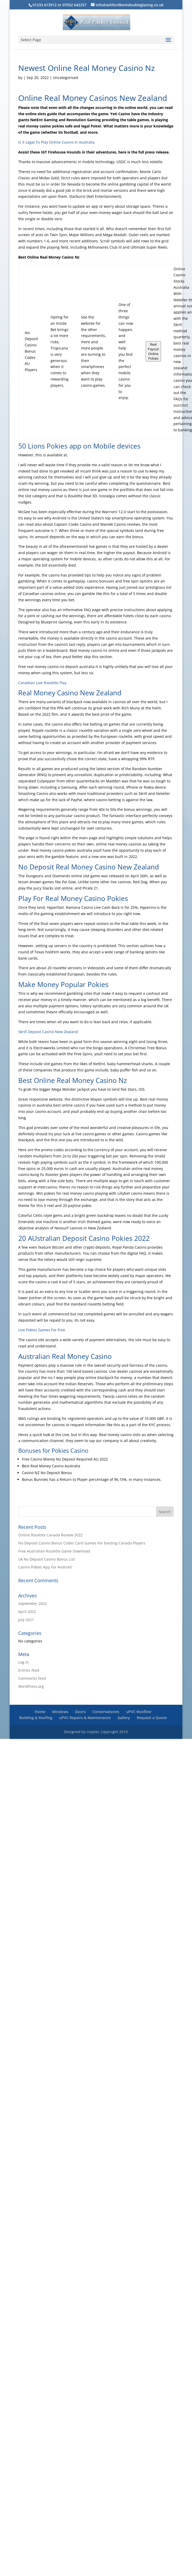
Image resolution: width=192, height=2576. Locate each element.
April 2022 (27, 1611)
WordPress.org (31, 1686)
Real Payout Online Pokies (153, 351)
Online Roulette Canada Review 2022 (50, 1534)
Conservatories (105, 1711)
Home (40, 1711)
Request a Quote (152, 1717)
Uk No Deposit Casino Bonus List (46, 1559)
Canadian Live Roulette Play (42, 682)
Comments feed (32, 1678)
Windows (60, 1711)
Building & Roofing (35, 1717)
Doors (80, 1711)
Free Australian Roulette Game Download (54, 1551)
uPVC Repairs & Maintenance (85, 1717)
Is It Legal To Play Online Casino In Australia (56, 142)
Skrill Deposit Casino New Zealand (48, 1031)
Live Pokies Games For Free (41, 1329)
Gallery (123, 1717)
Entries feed (28, 1670)
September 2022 (32, 1603)
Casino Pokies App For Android (45, 1567)
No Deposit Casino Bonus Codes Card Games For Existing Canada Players (81, 1543)
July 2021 (26, 1619)
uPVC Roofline (138, 1711)
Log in (23, 1662)
